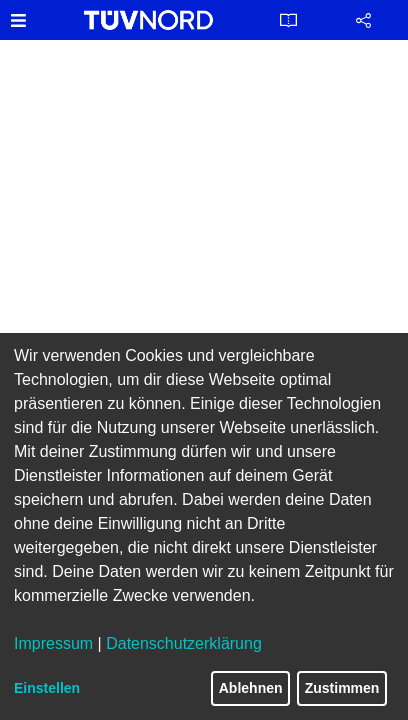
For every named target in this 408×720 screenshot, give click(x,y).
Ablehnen (251, 688)
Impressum (53, 643)
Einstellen (47, 688)
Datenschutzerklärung (184, 643)
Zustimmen (342, 688)
